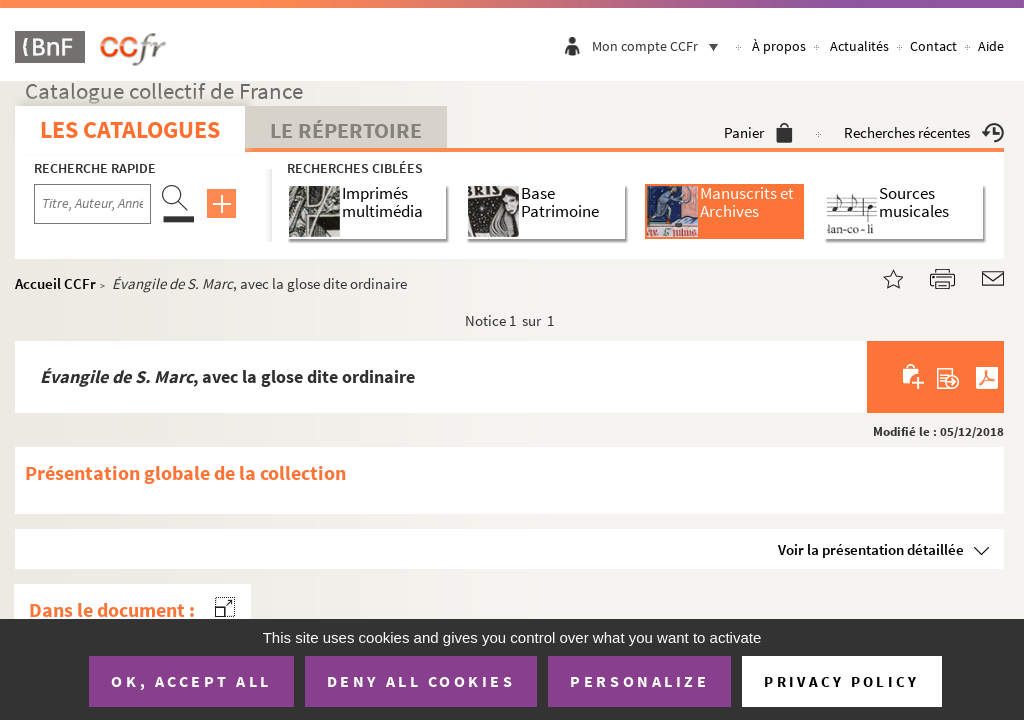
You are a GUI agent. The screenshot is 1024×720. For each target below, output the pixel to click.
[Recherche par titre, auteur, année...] (92, 204)
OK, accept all (191, 681)
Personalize (639, 681)
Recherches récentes (924, 132)
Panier (758, 132)
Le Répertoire (346, 130)
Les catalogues (130, 129)
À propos (779, 46)
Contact (933, 46)
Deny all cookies (421, 681)
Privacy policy (841, 681)
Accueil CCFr (55, 283)
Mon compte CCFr (660, 46)
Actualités (859, 46)
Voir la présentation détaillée (871, 549)
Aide (991, 46)
